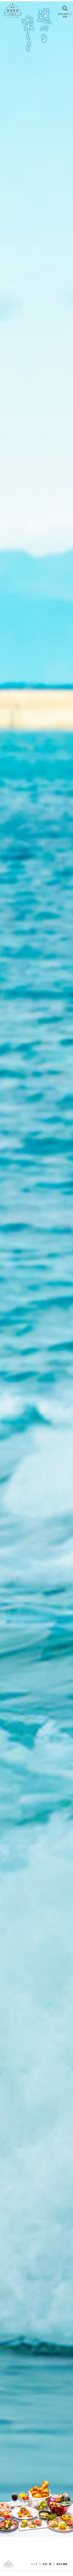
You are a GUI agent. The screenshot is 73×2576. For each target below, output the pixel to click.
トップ (34, 2564)
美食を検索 (61, 2564)
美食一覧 (46, 2564)
